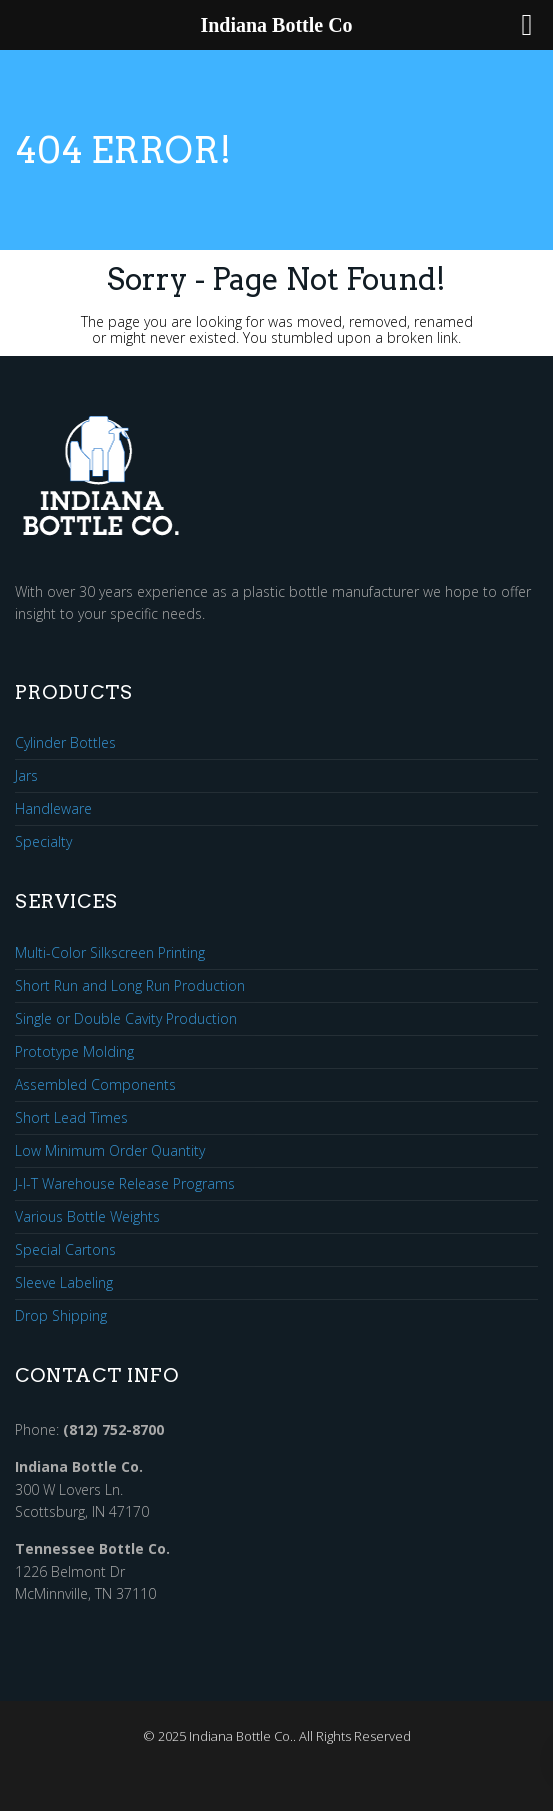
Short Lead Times (71, 1118)
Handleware (53, 809)
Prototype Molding (74, 1052)
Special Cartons (65, 1250)
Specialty (43, 842)
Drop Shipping (61, 1316)
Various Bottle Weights (87, 1217)
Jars (26, 776)
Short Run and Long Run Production (130, 986)
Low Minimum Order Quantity (110, 1151)
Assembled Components (95, 1085)
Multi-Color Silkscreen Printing (110, 953)
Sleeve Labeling (64, 1283)
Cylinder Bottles (65, 743)
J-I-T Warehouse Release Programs (125, 1184)
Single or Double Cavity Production (126, 1019)
